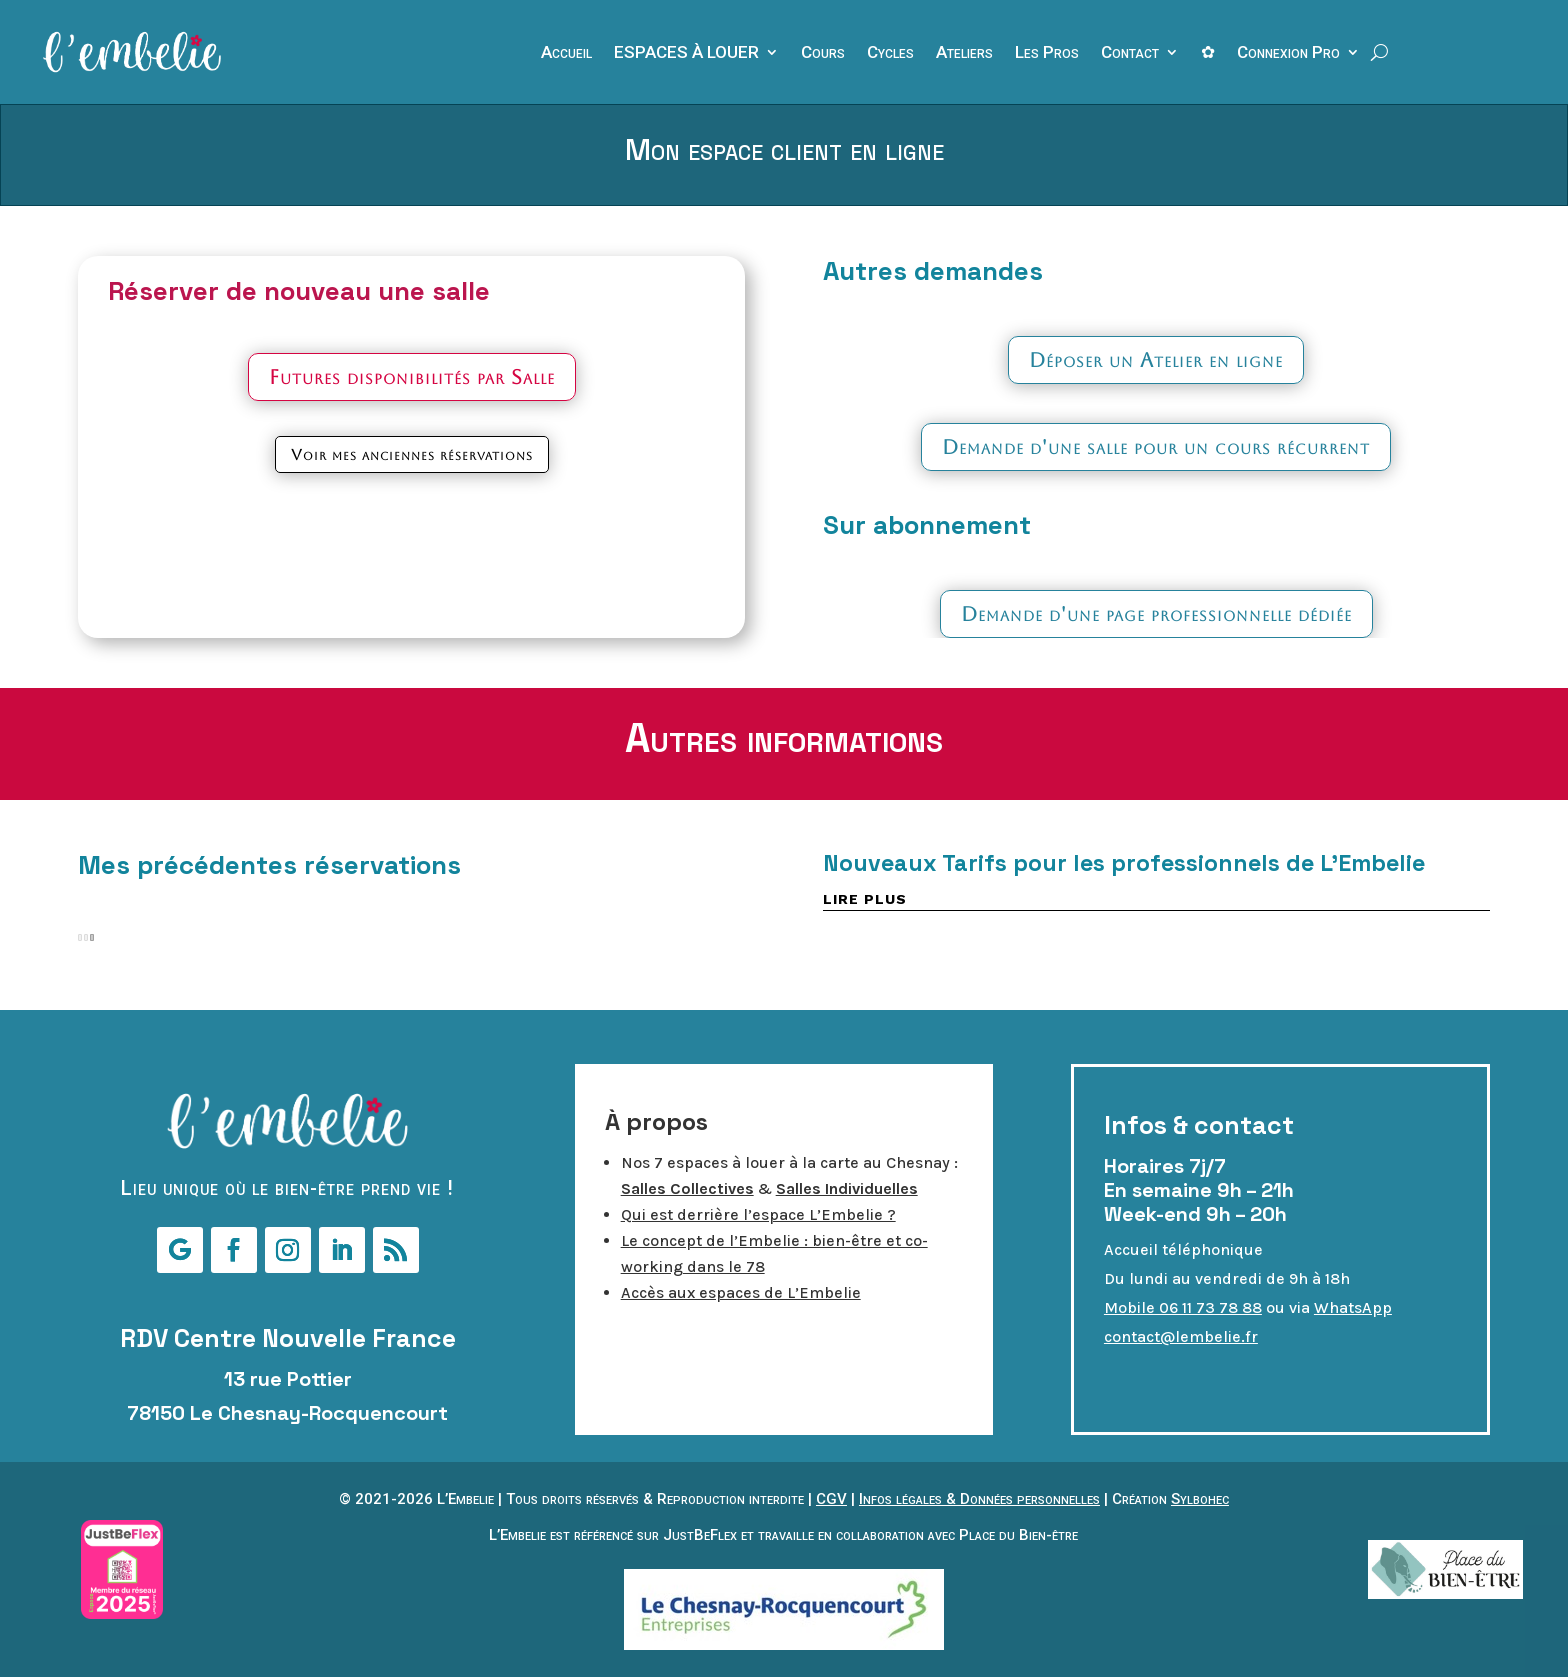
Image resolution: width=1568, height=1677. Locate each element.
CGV (831, 1499)
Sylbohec (1200, 1499)
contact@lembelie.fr (1181, 1336)
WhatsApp (1353, 1307)
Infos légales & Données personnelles (979, 1499)
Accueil (566, 53)
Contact (1130, 53)
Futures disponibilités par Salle (412, 377)
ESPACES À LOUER (686, 53)
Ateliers (964, 53)
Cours (823, 53)
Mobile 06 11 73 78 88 (1183, 1307)
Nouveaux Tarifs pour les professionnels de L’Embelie (1124, 863)
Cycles (890, 53)
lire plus (865, 899)
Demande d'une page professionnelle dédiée (1156, 614)
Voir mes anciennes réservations (412, 454)
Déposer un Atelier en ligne (1156, 360)
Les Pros (1047, 53)
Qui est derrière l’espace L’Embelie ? (758, 1214)
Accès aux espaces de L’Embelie (741, 1292)
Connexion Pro (1288, 53)
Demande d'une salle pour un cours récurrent (1156, 447)
